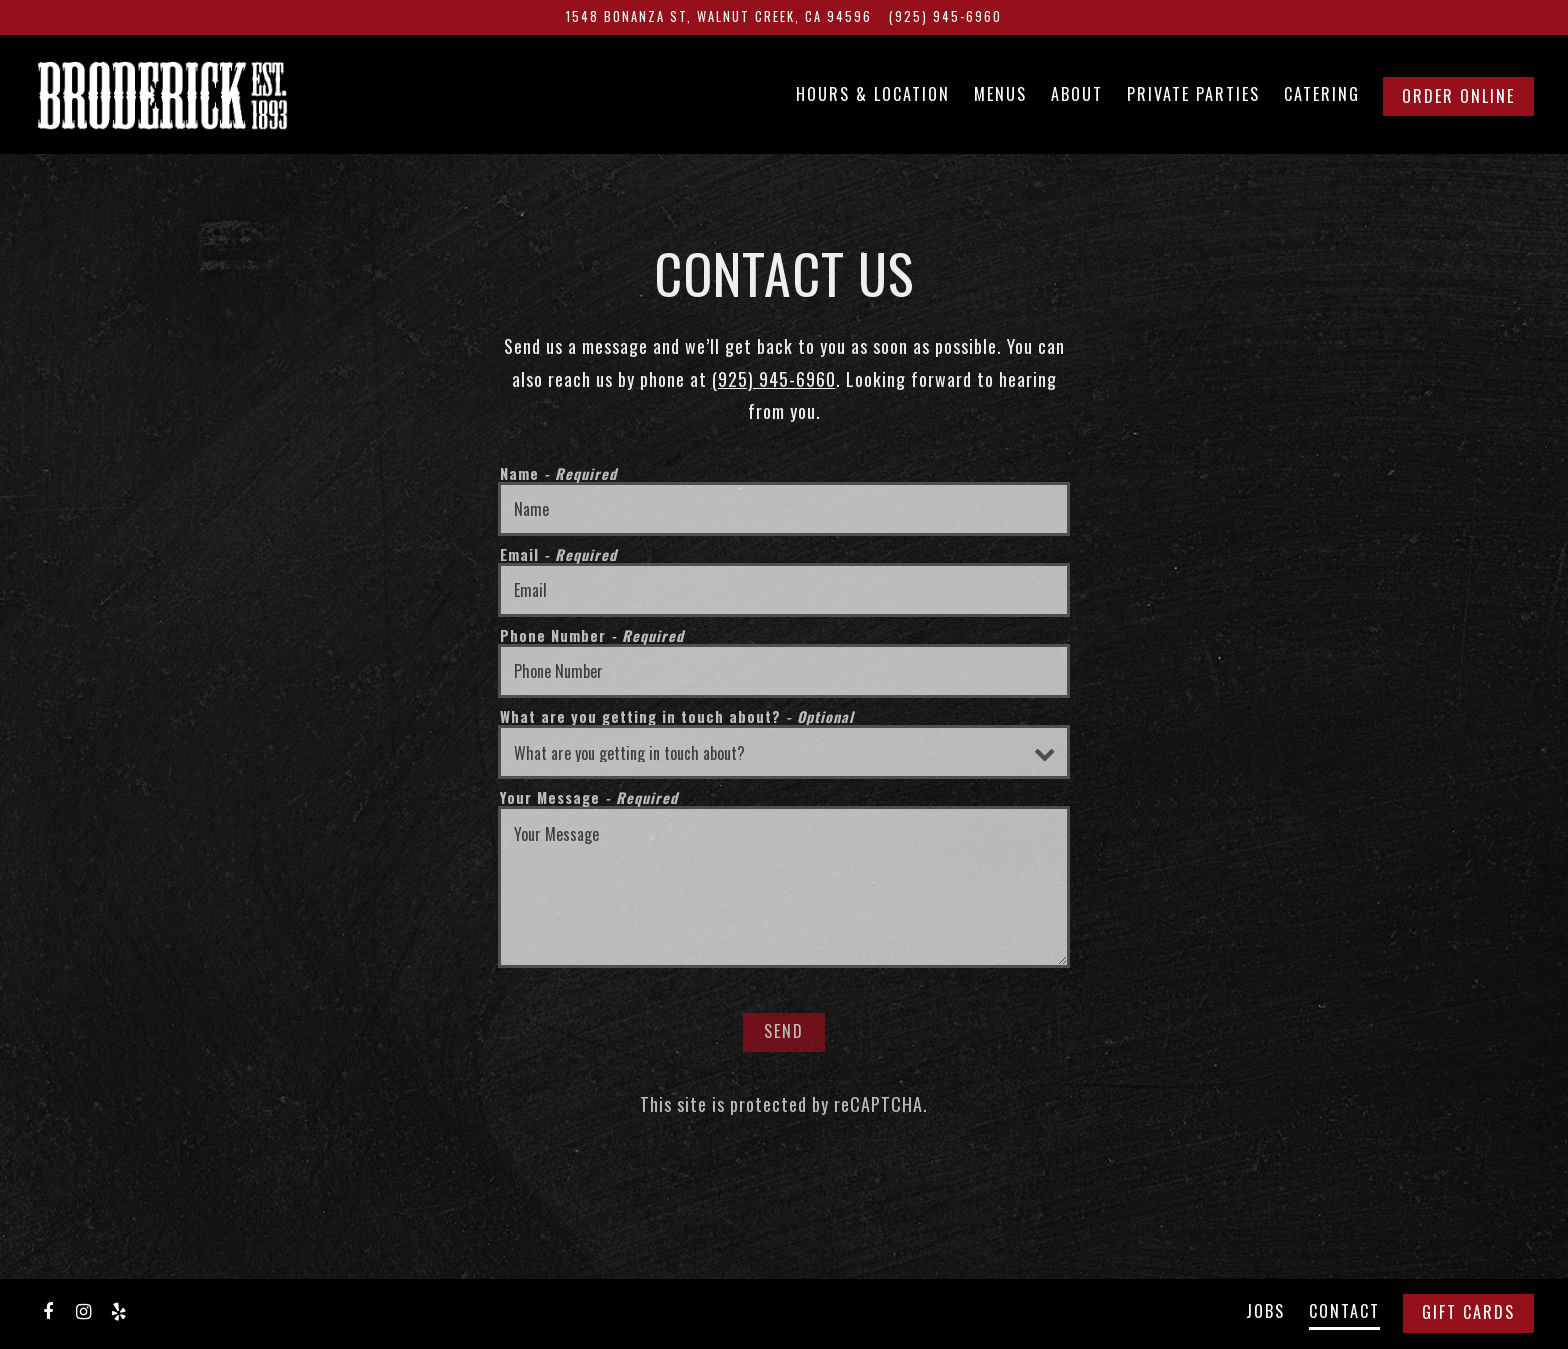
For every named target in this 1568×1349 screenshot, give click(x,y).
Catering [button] (1322, 94)
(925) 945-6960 (774, 379)
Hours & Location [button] (873, 94)
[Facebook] (49, 1310)
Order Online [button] (1458, 96)
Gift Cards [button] (1468, 1312)
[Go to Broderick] (719, 17)
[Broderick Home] (209, 93)
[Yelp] (119, 1310)
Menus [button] (1000, 94)
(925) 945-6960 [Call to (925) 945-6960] (945, 16)
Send (784, 1031)
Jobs (1265, 1311)
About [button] (1077, 94)
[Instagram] (84, 1310)
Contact (1344, 1311)
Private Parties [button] (1193, 94)
